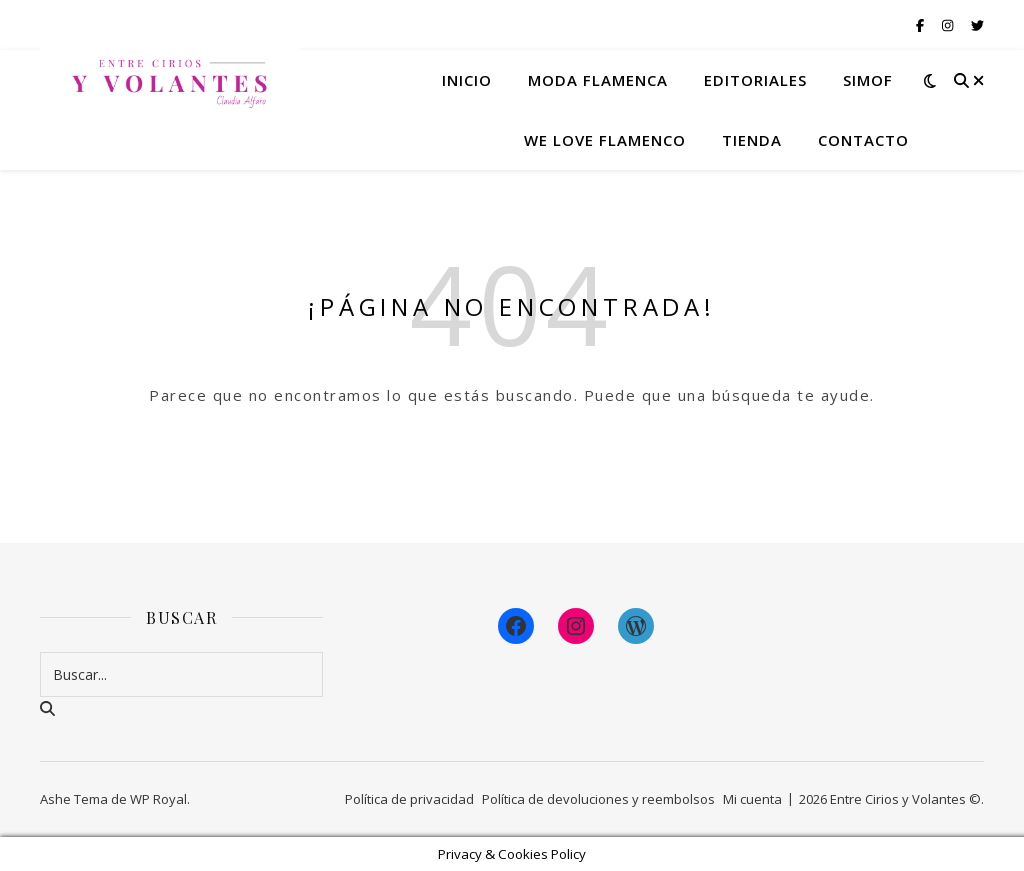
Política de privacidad (409, 799)
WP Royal (158, 799)
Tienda (752, 140)
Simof (868, 80)
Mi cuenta (752, 799)
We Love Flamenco (605, 140)
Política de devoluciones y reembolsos (598, 799)
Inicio (467, 80)
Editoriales (755, 80)
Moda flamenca (598, 80)
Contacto (863, 140)
